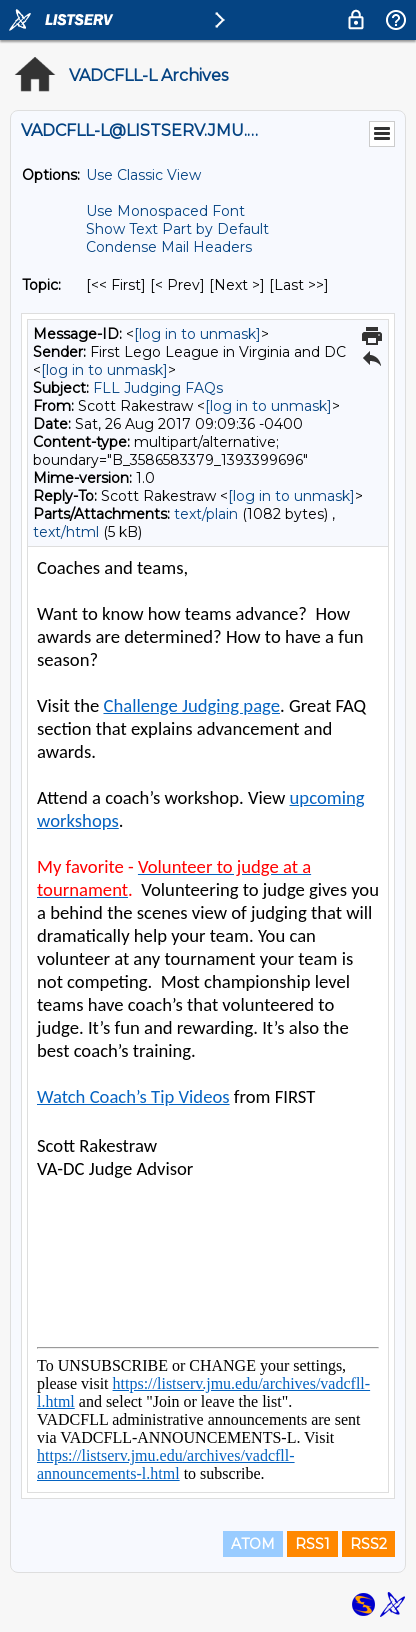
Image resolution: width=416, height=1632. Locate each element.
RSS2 (368, 1544)
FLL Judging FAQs (158, 388)
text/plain (206, 514)
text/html (66, 532)
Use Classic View (143, 175)
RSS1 (312, 1544)
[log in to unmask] (197, 334)
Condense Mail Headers (169, 247)
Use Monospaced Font (165, 211)
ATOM (253, 1544)
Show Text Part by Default (177, 229)
